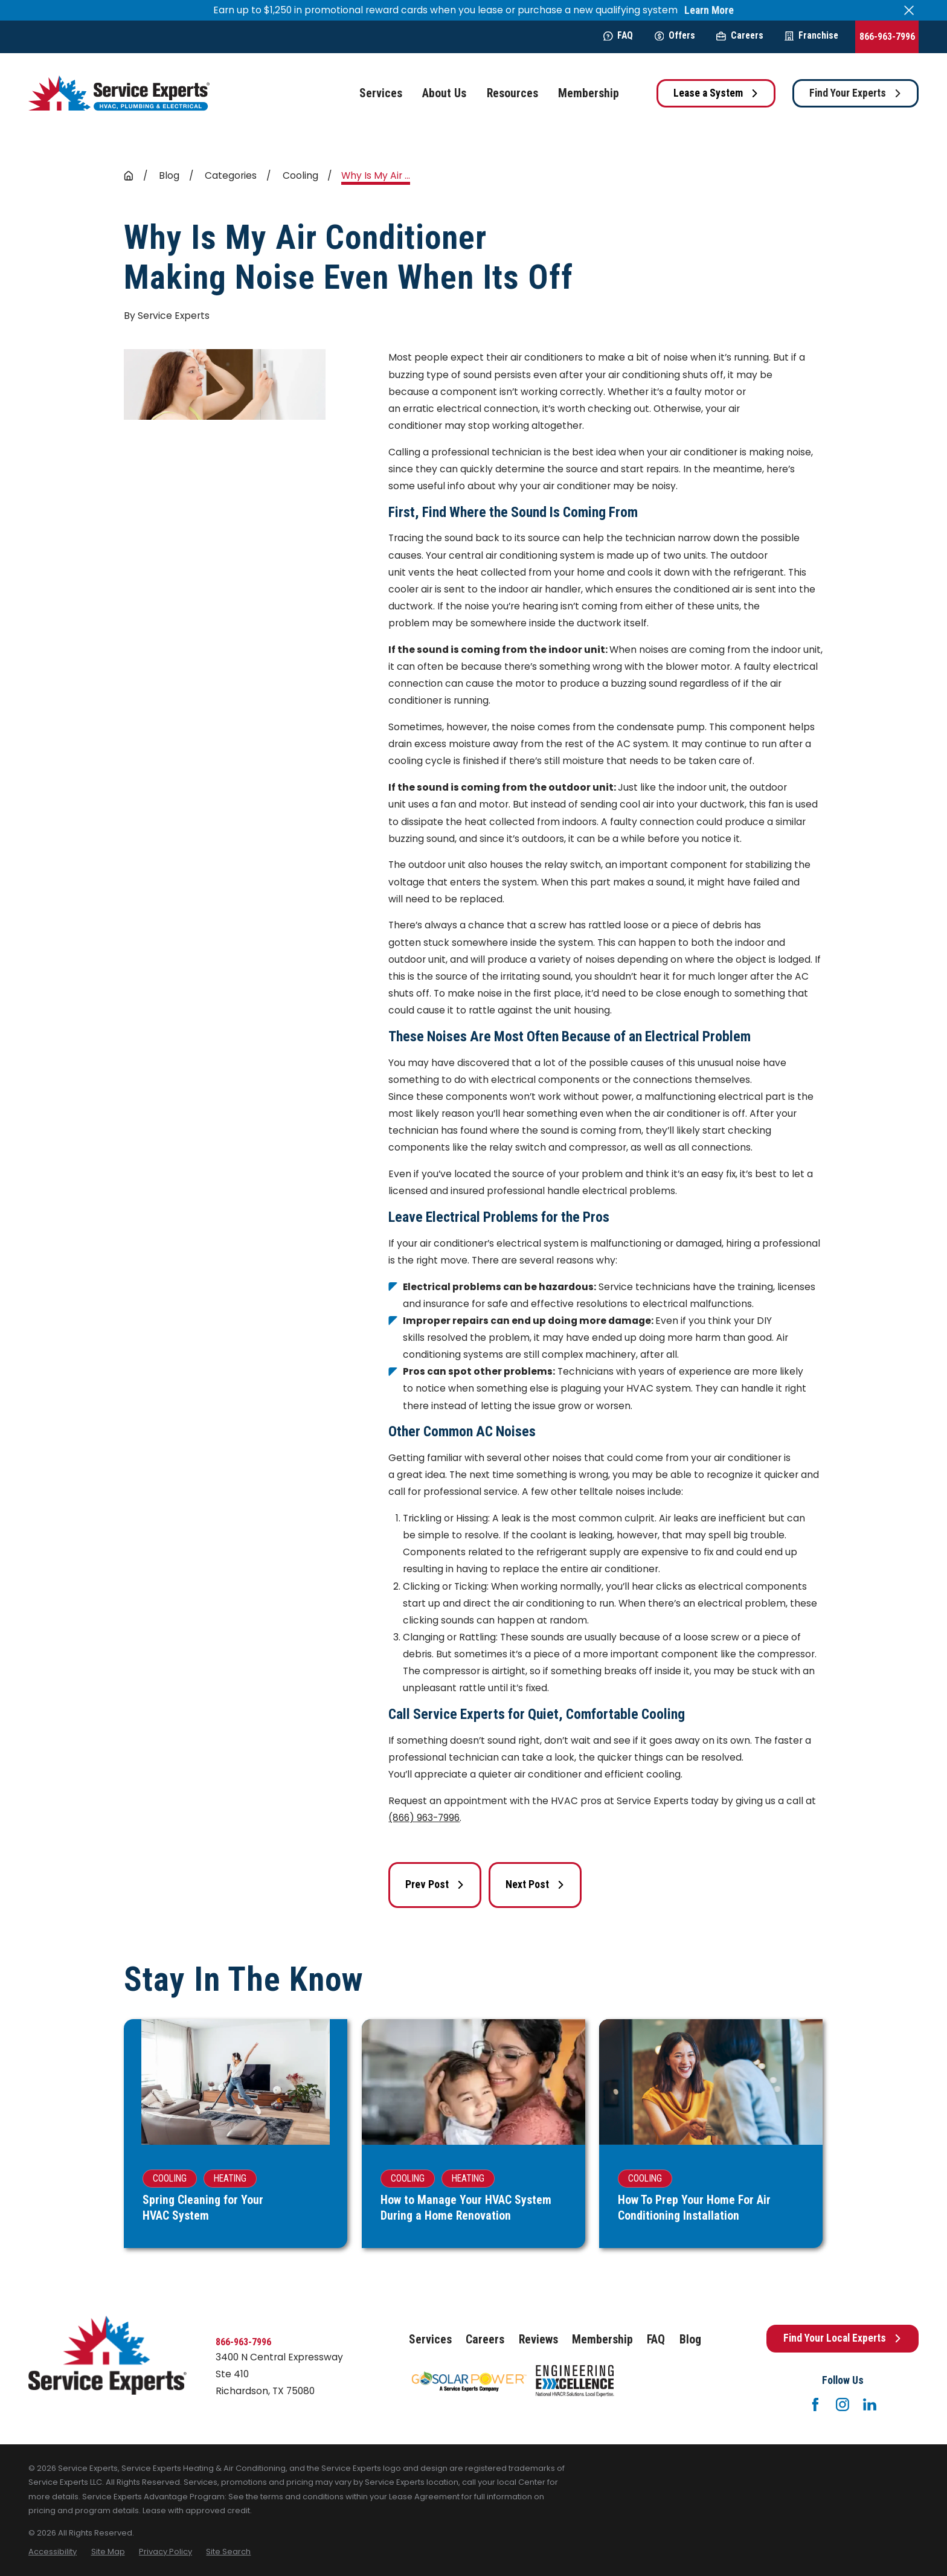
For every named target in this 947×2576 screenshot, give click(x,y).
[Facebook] (815, 2404)
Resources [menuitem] (512, 93)
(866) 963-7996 (424, 1817)
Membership (602, 2339)
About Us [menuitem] (444, 93)
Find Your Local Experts (842, 2338)
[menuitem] (52, 2551)
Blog (690, 2339)
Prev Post (434, 1884)
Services (430, 2339)
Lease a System (716, 93)
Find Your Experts (855, 93)
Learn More (709, 10)
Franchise (811, 35)
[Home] (119, 93)
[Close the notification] (909, 10)
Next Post (535, 1884)
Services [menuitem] (380, 93)
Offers (675, 35)
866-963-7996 (887, 36)
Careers (739, 35)
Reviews (538, 2339)
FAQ (618, 35)
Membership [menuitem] (588, 93)
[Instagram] (842, 2404)
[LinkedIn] (869, 2404)
